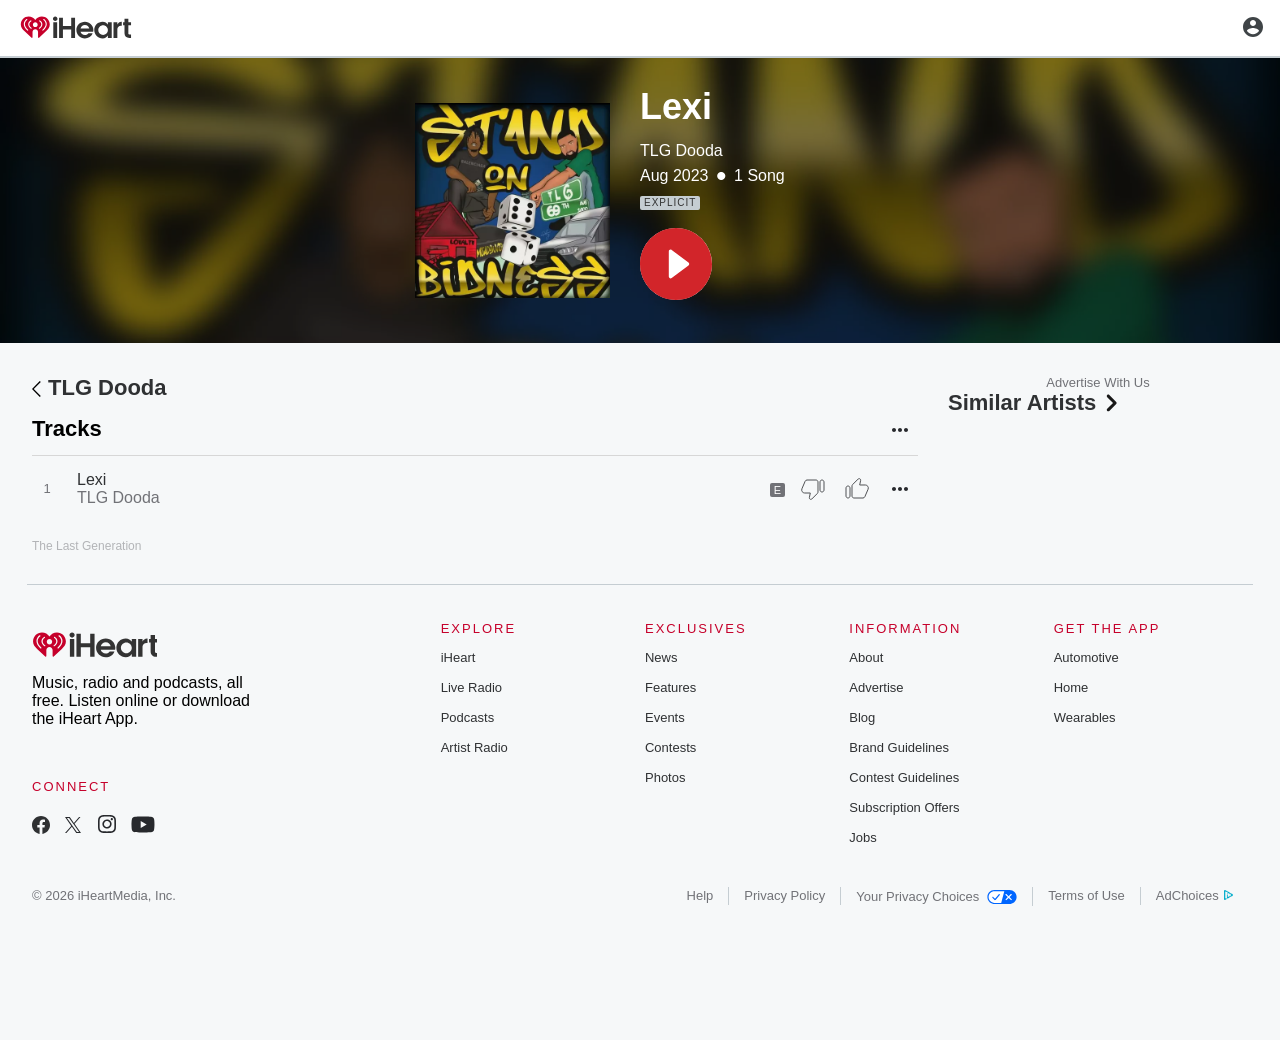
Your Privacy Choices (936, 896)
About (866, 657)
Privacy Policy (784, 895)
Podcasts (467, 717)
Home (1071, 687)
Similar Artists (1035, 402)
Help (700, 895)
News (661, 657)
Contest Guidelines (904, 777)
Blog (862, 717)
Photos (665, 777)
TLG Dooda (681, 150)
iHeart (458, 657)
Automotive (1086, 657)
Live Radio (471, 687)
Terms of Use (1086, 895)
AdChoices (1194, 895)
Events (665, 717)
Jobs (862, 837)
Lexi (91, 479)
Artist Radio (474, 747)
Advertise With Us (1097, 382)
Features (670, 687)
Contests (670, 747)
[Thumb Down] (813, 489)
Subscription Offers (904, 807)
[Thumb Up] (857, 489)
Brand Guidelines (899, 747)
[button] (676, 264)
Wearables (1085, 717)
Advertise (876, 687)
